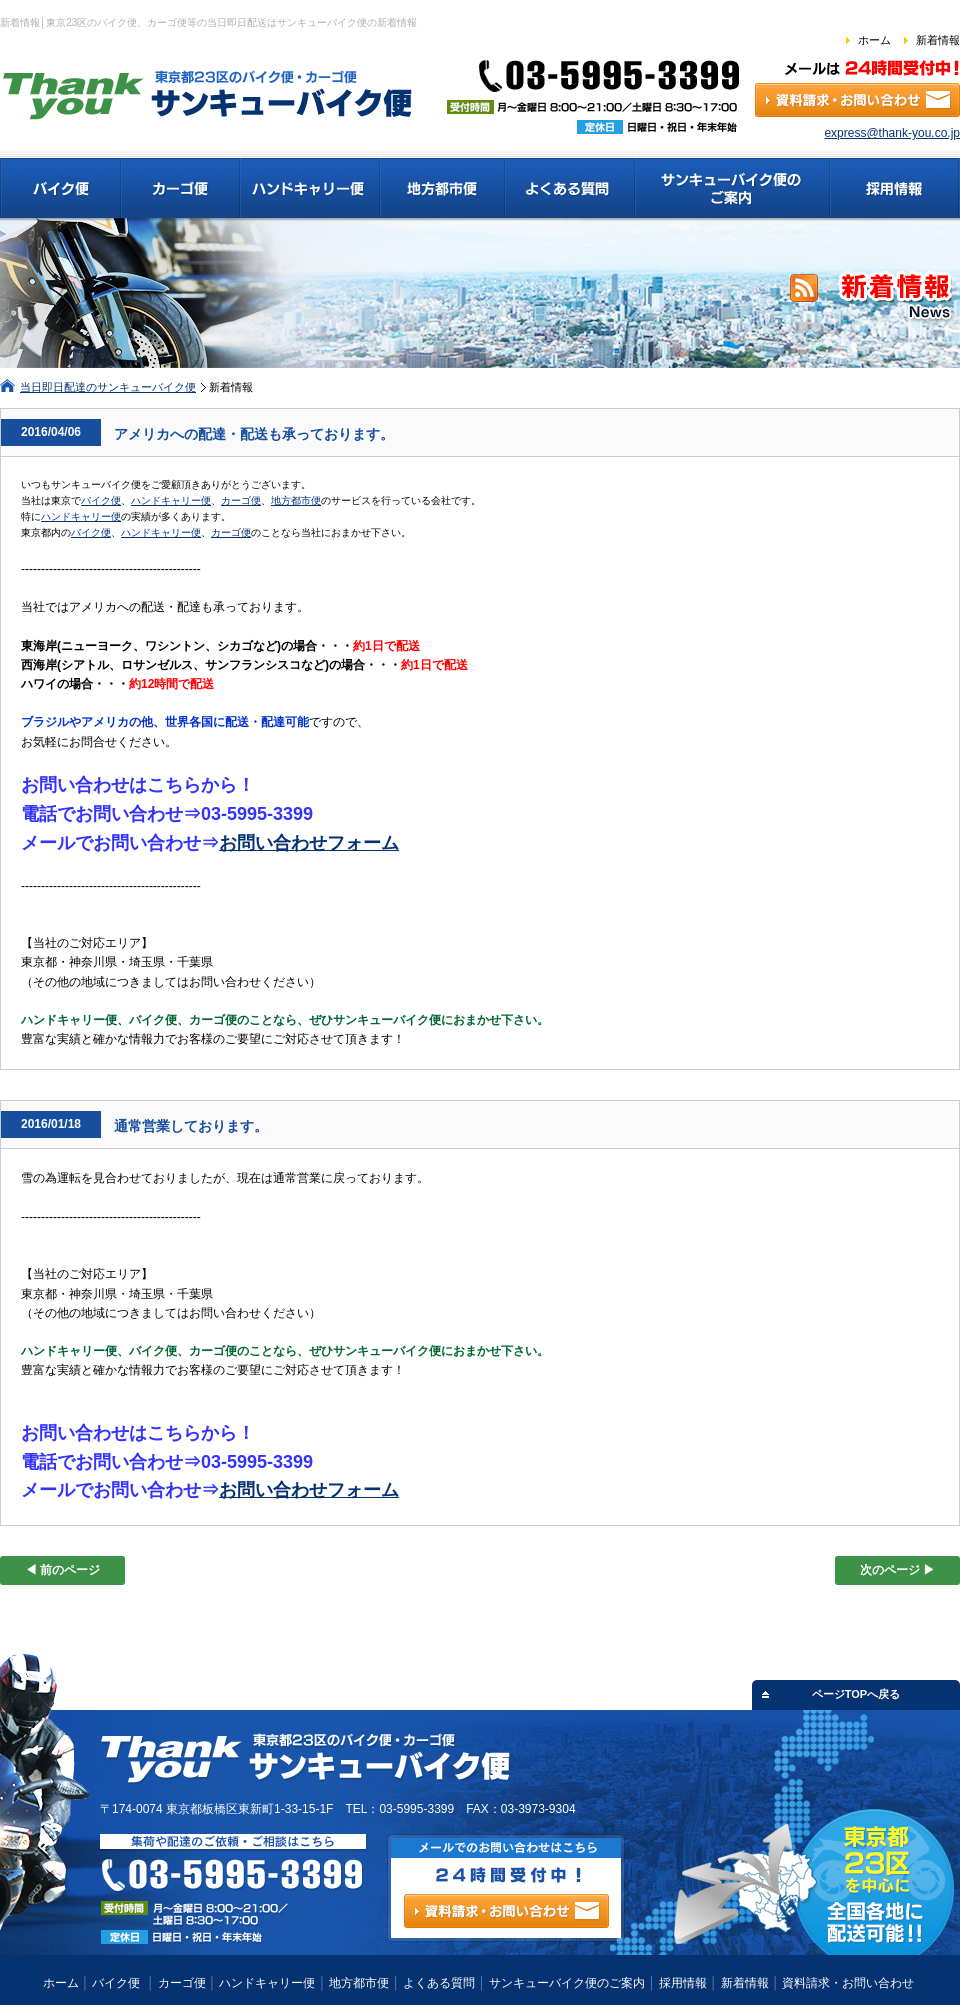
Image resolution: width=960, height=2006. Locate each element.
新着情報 (938, 40)
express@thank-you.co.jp (892, 133)
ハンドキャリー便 (171, 500)
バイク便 (101, 500)
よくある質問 (439, 1983)
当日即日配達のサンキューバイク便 (108, 387)
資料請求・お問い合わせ (848, 1983)
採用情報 (683, 1983)
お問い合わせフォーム (309, 843)
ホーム (874, 40)
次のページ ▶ (897, 1570)
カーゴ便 (241, 500)
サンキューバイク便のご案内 (567, 1983)
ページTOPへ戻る (856, 1694)
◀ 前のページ (62, 1570)
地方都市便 (296, 500)
